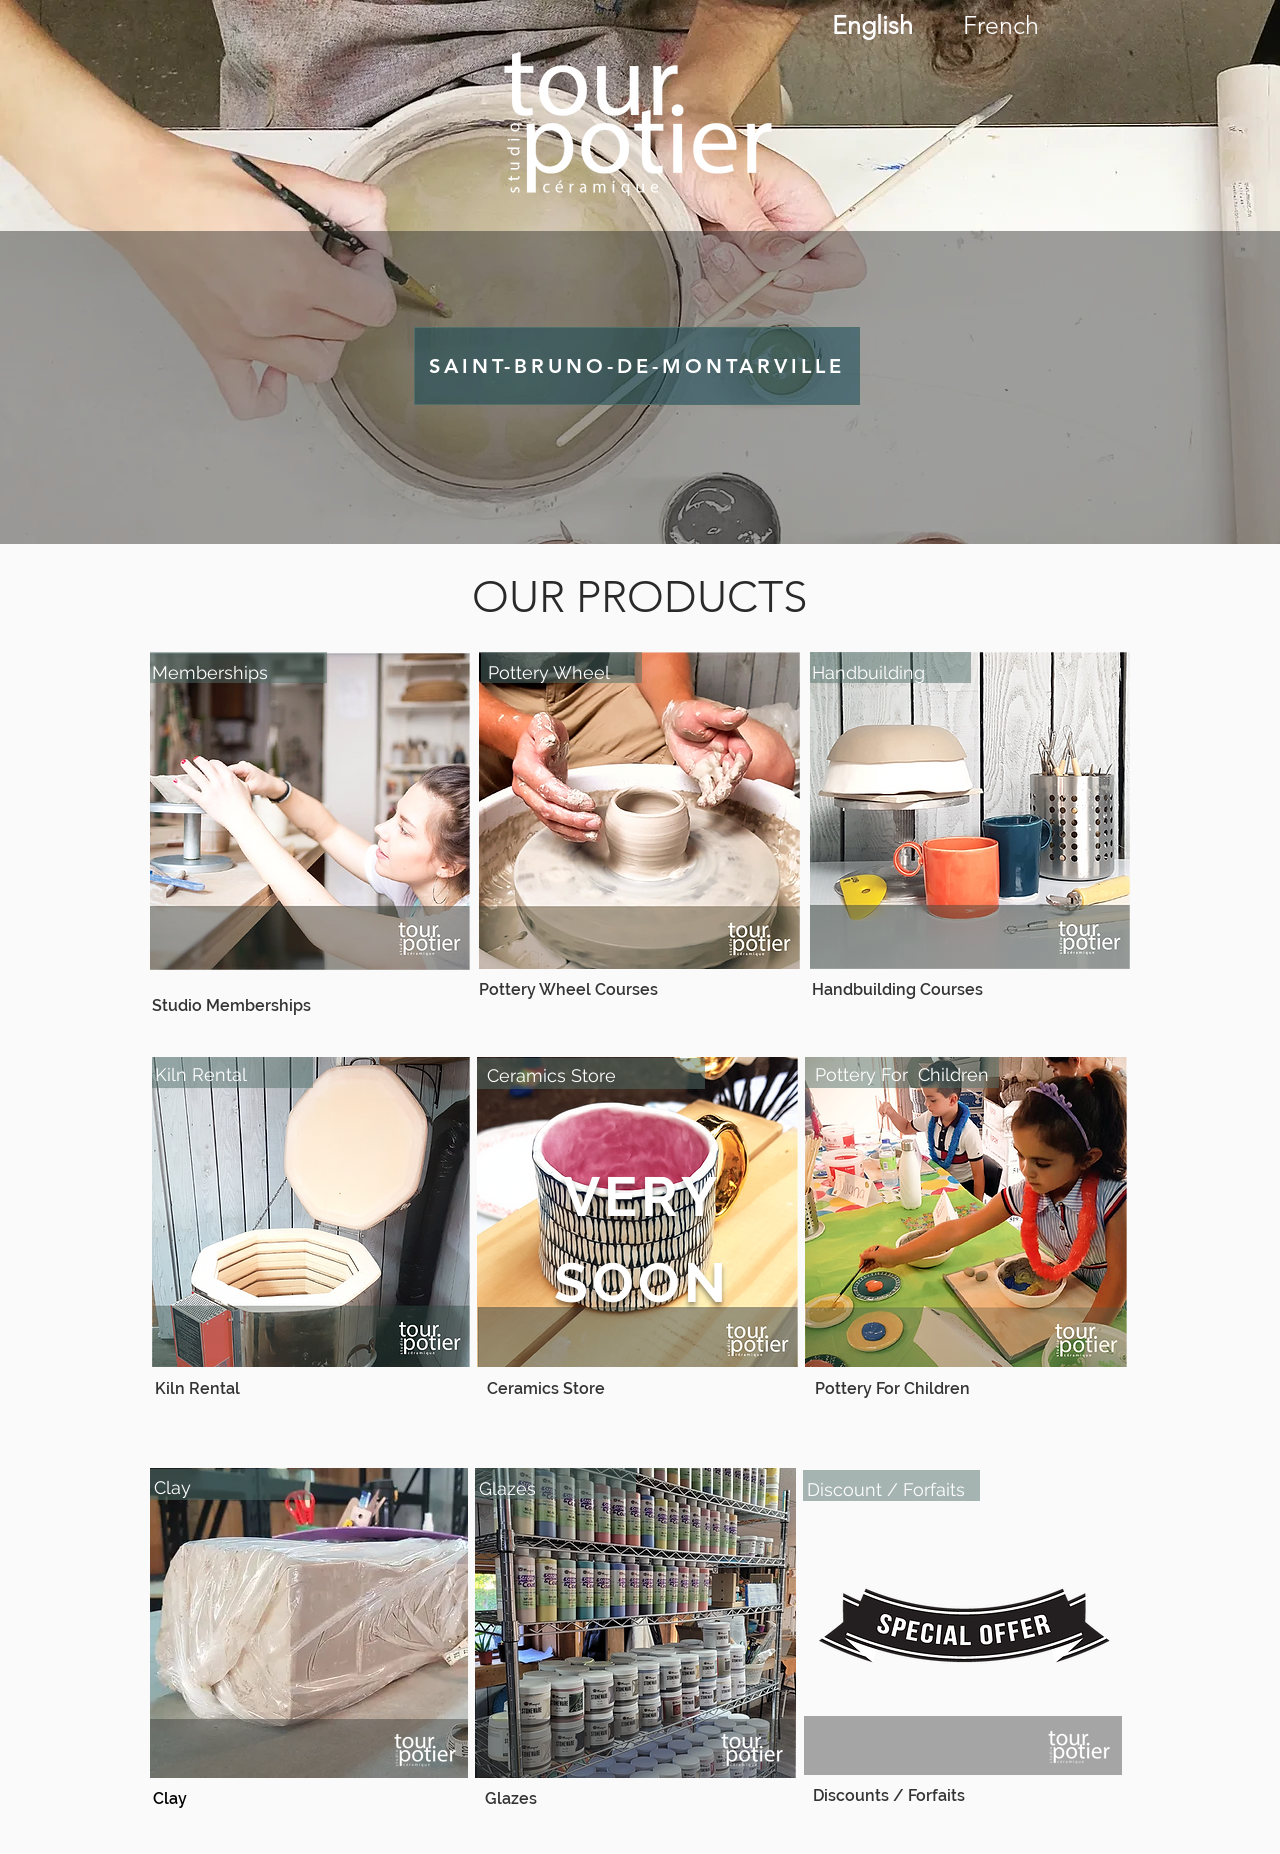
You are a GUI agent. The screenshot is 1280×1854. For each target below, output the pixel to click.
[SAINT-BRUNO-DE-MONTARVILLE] (637, 366)
